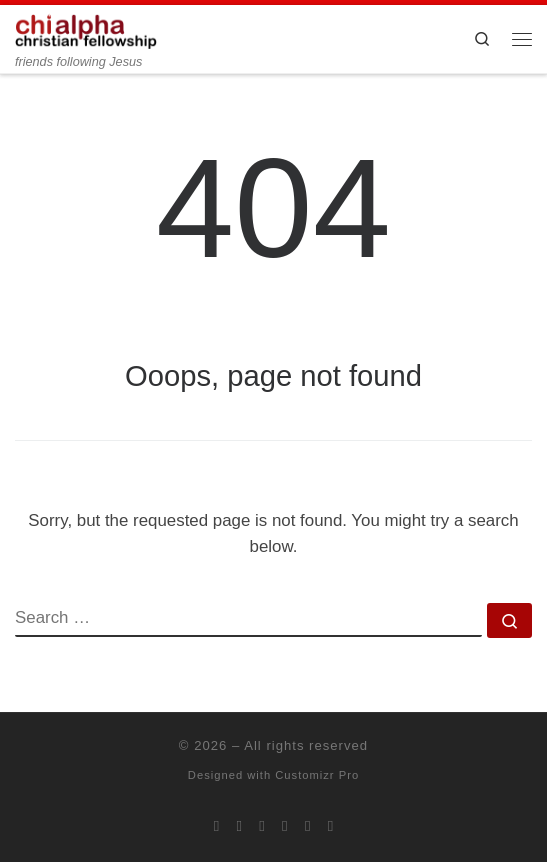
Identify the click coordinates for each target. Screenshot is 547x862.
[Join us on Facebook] (240, 826)
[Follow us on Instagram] (262, 826)
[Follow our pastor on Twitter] (308, 826)
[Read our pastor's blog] (331, 826)
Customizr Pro (317, 775)
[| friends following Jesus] (86, 29)
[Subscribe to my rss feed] (217, 826)
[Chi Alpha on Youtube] (285, 826)
